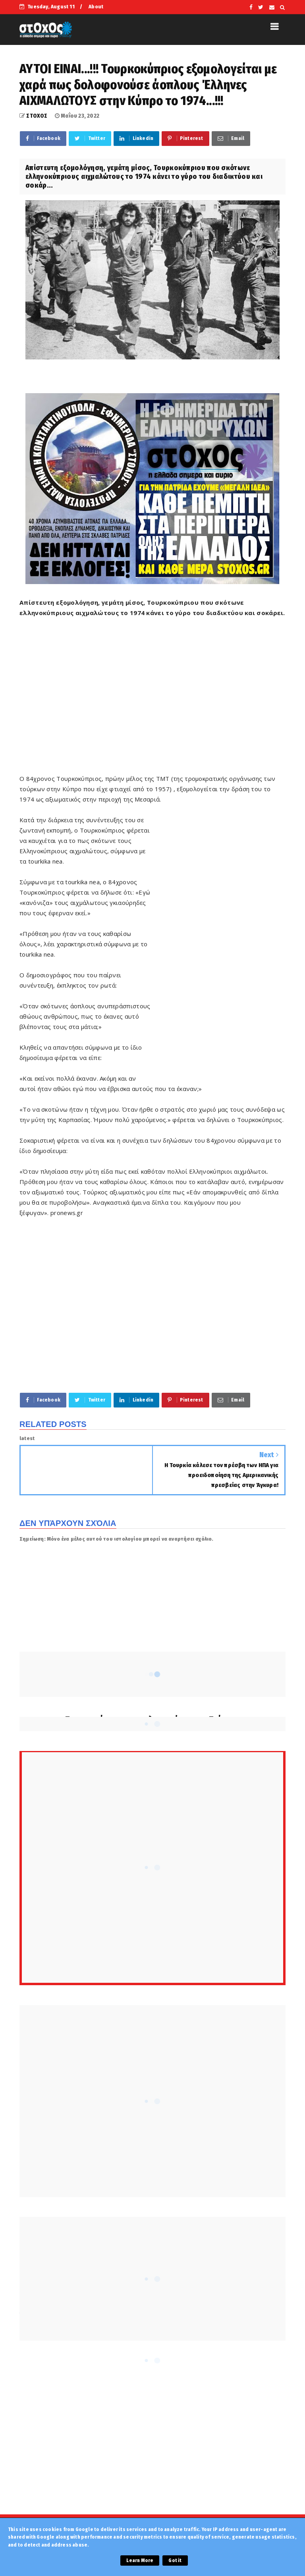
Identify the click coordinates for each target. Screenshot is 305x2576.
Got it (174, 2560)
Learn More (139, 2560)
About (96, 7)
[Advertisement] (162, 694)
